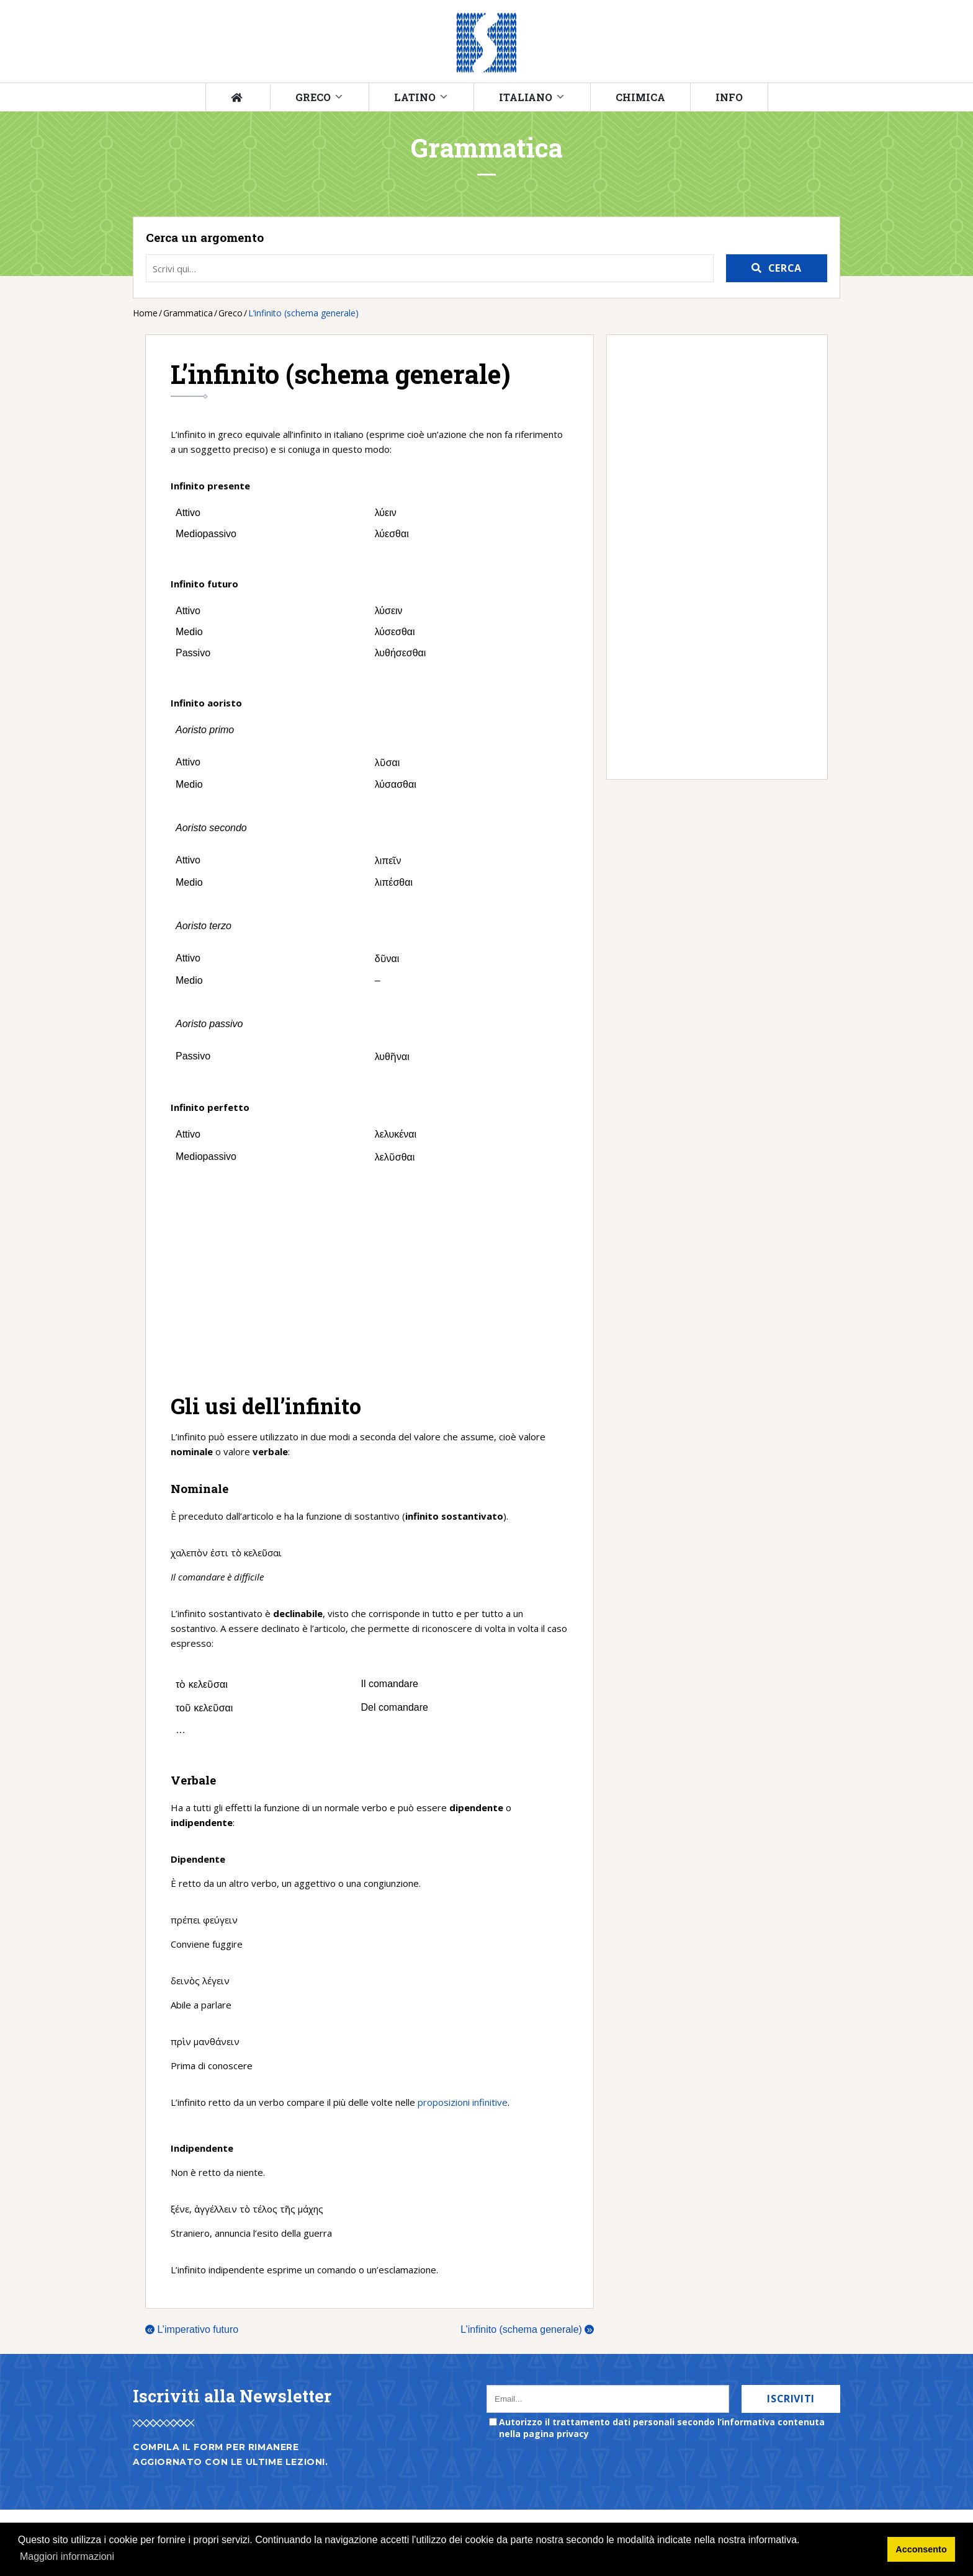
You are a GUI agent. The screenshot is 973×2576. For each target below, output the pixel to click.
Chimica (640, 97)
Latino (415, 97)
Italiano (525, 97)
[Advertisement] (369, 1280)
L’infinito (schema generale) (527, 2329)
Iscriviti (791, 2398)
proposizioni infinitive (463, 2102)
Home (145, 313)
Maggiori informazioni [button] (67, 2556)
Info (729, 97)
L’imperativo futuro (191, 2329)
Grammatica (188, 313)
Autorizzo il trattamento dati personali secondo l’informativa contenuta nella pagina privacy (662, 2428)
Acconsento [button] (920, 2549)
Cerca (785, 268)
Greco (313, 97)
